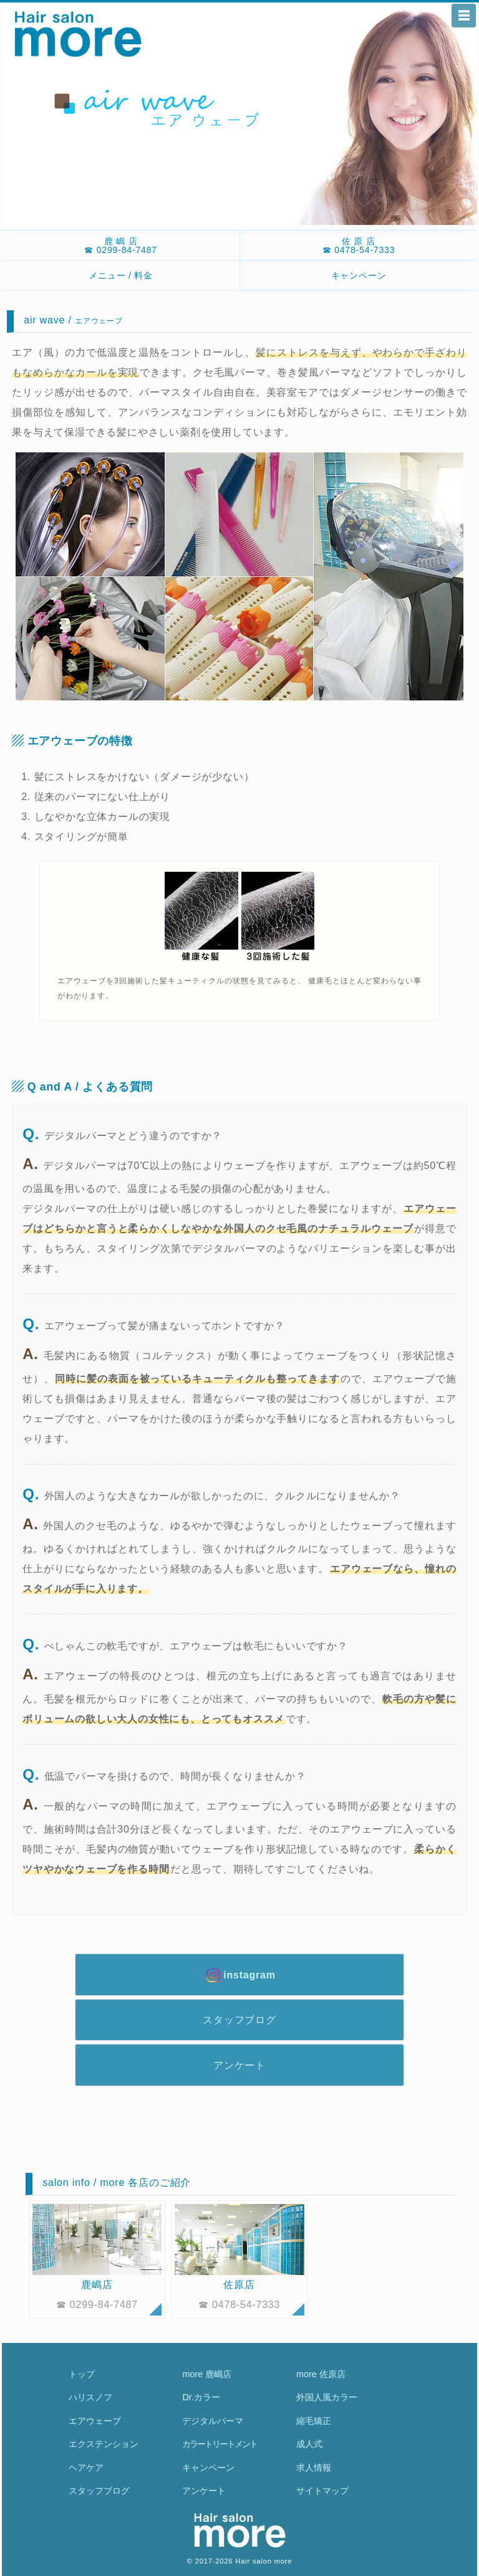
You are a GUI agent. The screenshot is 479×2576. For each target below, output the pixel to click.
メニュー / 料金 (121, 275)
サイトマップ (322, 2491)
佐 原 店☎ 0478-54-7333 (358, 245)
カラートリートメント (219, 2444)
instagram (239, 1975)
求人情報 (313, 2468)
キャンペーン (359, 275)
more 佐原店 (321, 2374)
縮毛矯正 (313, 2421)
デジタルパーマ (212, 2421)
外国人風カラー (326, 2397)
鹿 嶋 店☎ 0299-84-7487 (120, 245)
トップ (82, 2374)
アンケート (239, 2065)
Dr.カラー (201, 2397)
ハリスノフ (90, 2397)
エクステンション (103, 2444)
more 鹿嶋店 (206, 2374)
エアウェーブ (95, 2421)
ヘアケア (86, 2468)
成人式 (309, 2444)
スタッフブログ (239, 2020)
